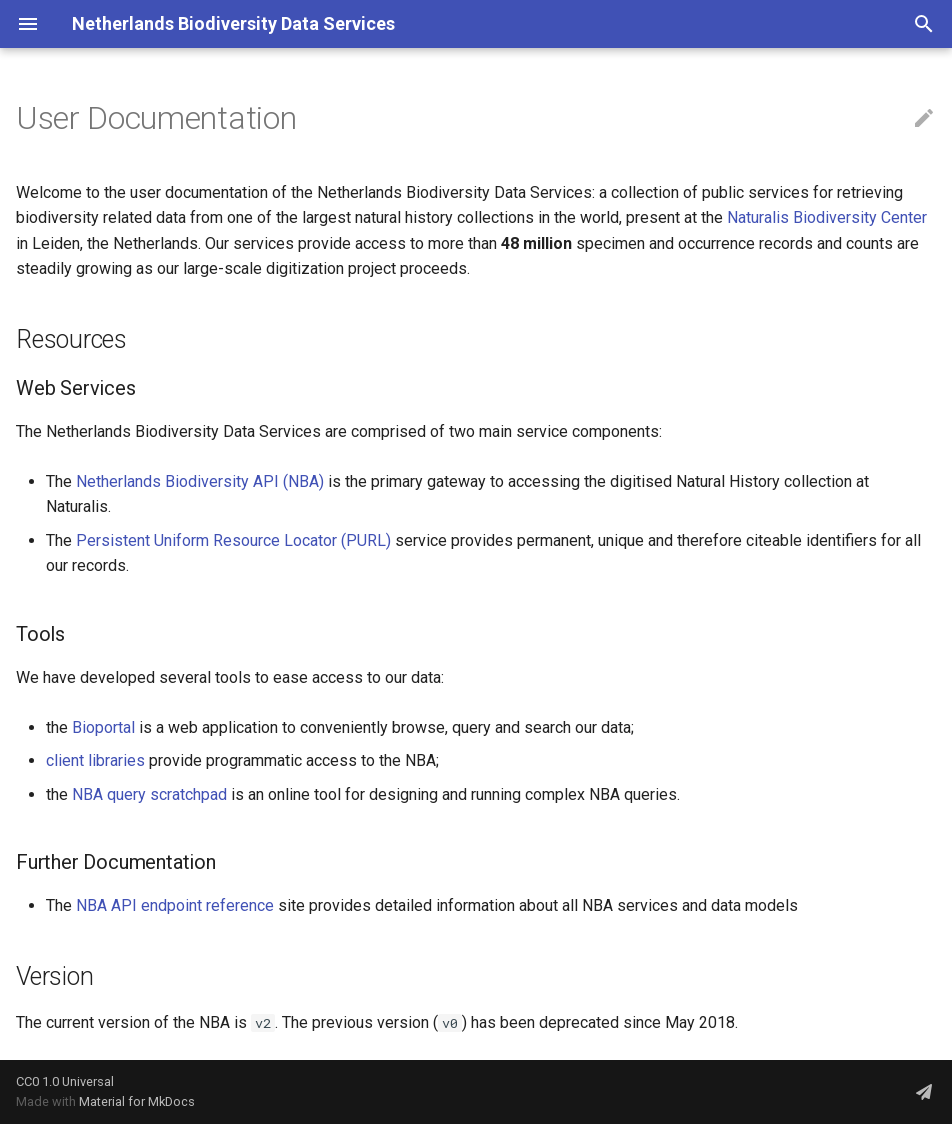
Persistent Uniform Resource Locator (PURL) (233, 540)
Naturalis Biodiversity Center (827, 217)
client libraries (95, 760)
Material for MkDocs (137, 1101)
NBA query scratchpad (149, 794)
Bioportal (103, 727)
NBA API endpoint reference (175, 905)
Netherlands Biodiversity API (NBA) (200, 481)
